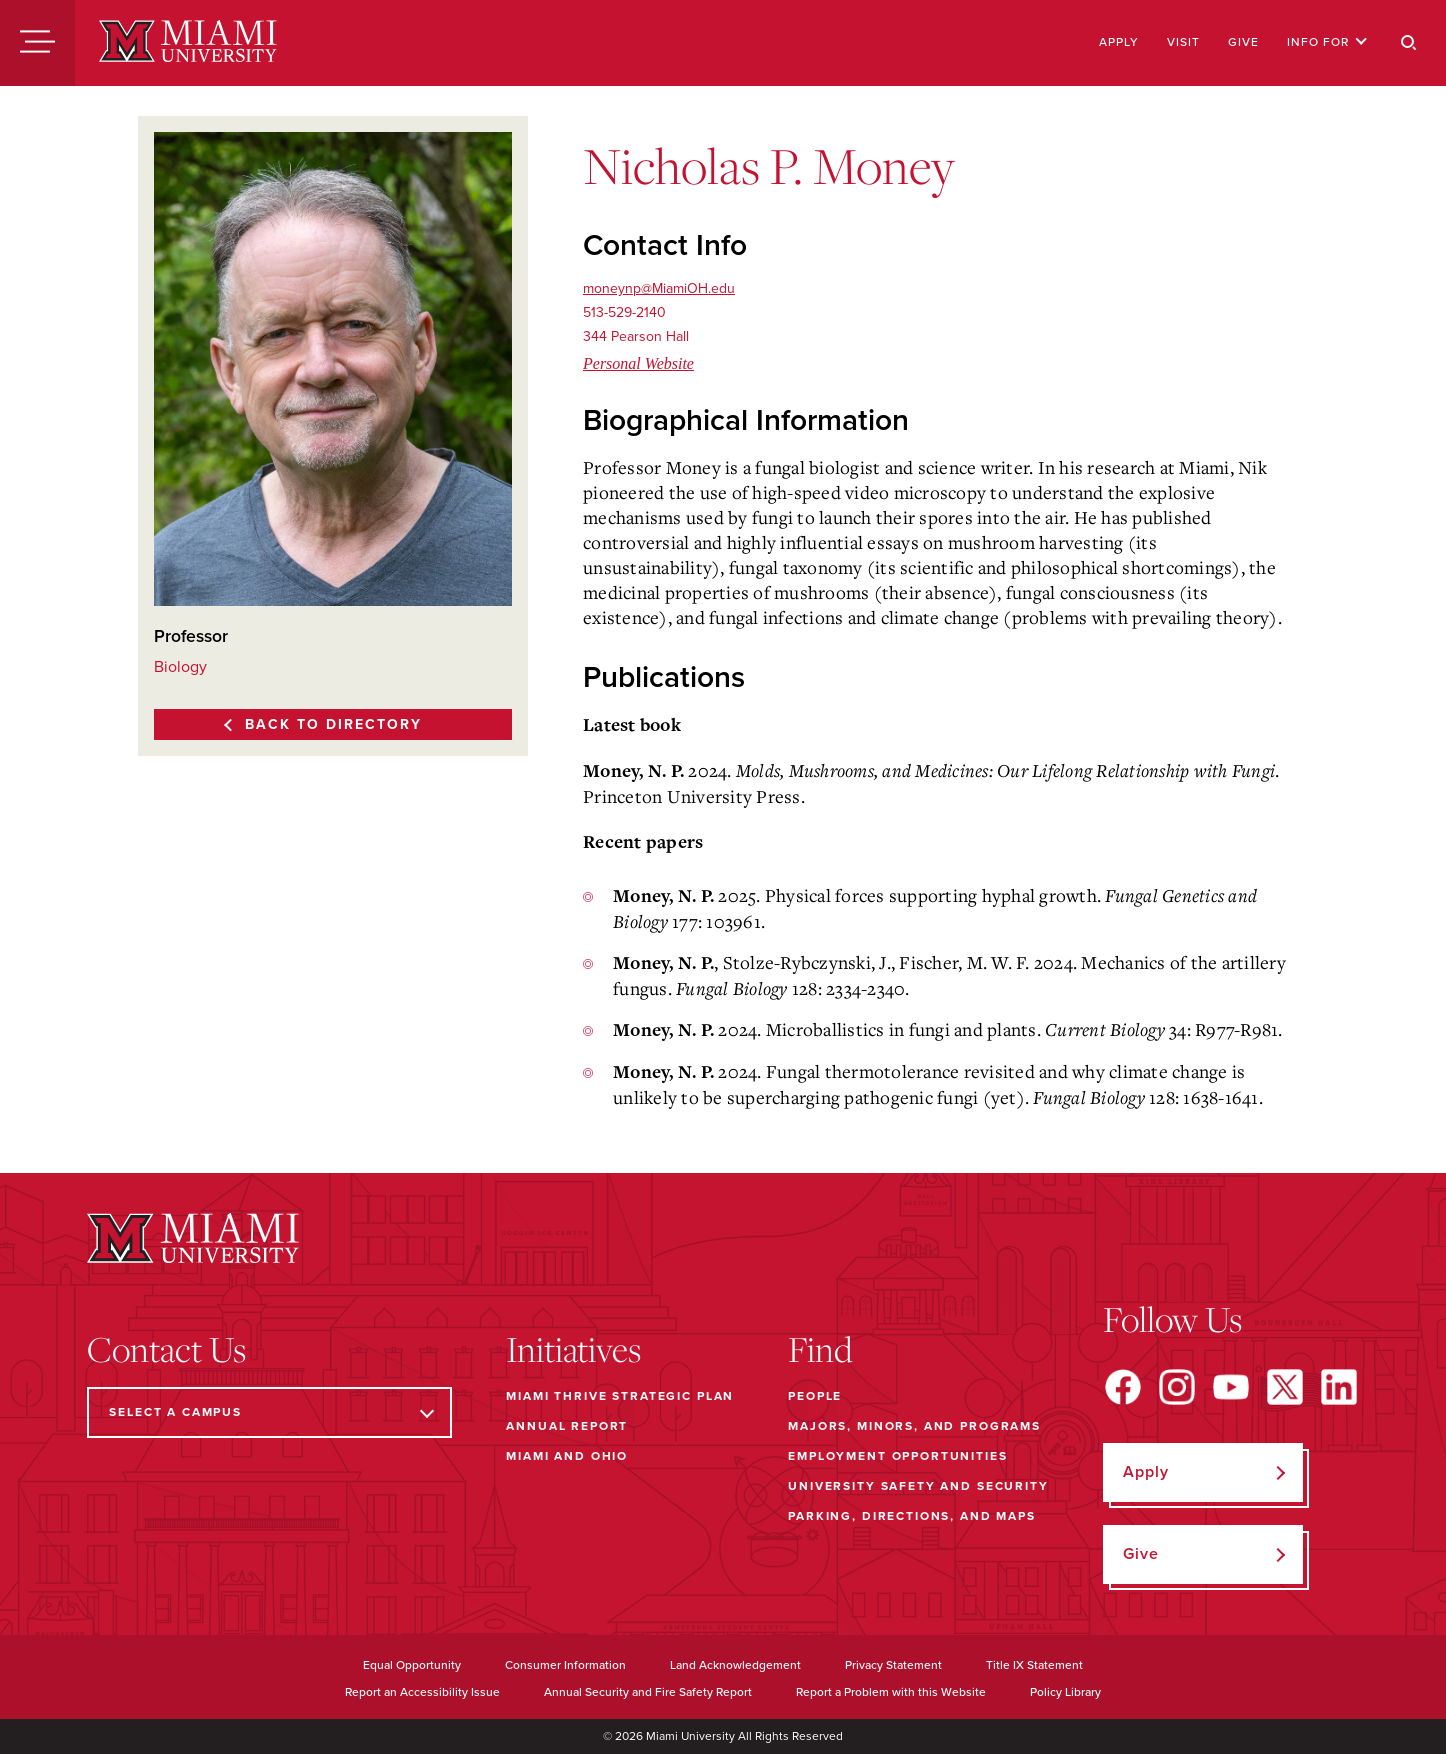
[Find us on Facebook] (1123, 1387)
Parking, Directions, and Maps (912, 1516)
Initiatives (573, 1349)
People (815, 1396)
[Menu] (37, 43)
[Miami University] (188, 43)
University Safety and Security (918, 1486)
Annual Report (567, 1426)
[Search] (1409, 43)
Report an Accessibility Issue (422, 1692)
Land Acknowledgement (735, 1665)
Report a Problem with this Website (891, 1692)
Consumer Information (565, 1665)
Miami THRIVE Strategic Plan (620, 1396)
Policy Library (1065, 1692)
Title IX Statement (1034, 1665)
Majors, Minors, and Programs (914, 1426)
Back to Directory (333, 724)
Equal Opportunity (412, 1665)
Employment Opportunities (897, 1456)
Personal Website (638, 363)
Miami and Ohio (567, 1456)
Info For (1327, 42)
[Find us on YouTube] (1231, 1387)
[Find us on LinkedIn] (1339, 1387)
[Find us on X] (1285, 1387)
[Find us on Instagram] (1177, 1387)
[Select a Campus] (269, 1412)
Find (820, 1349)
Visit (1183, 42)
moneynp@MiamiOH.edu (659, 288)
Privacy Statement (893, 1665)
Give (1243, 42)
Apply (1119, 42)
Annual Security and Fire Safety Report (648, 1692)
